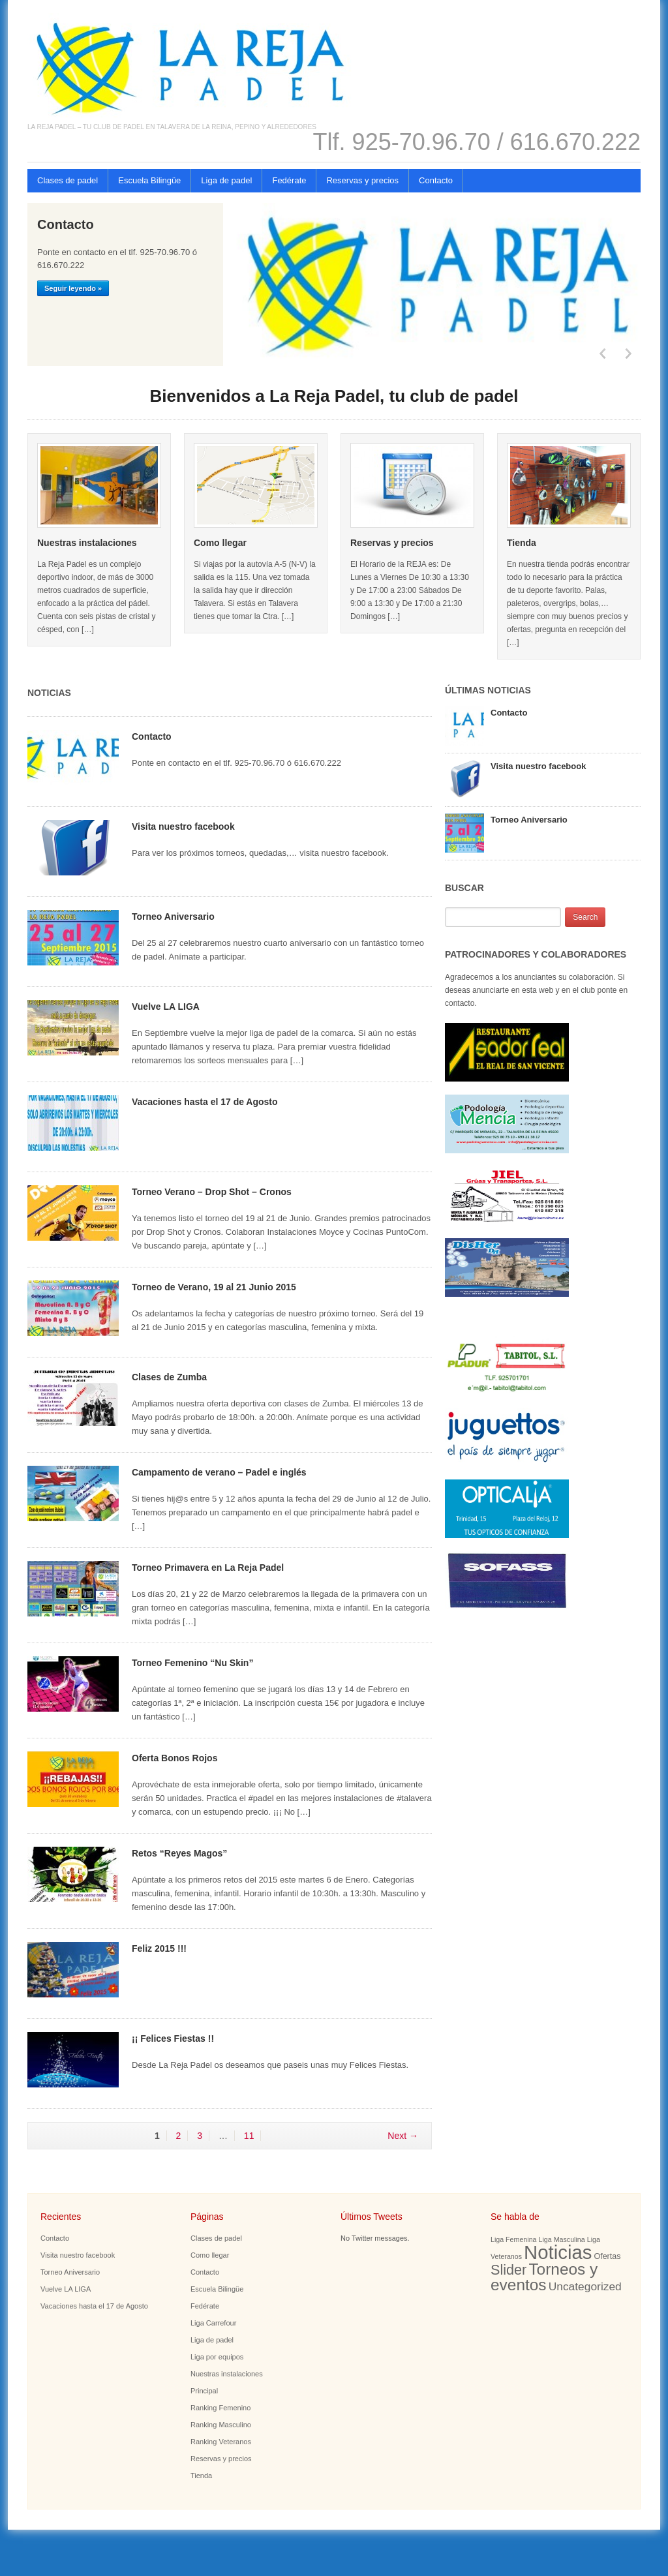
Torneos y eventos (544, 2277)
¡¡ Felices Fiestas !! (173, 2038)
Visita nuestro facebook (183, 826)
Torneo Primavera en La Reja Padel (208, 1567)
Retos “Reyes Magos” (179, 1853)
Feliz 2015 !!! (159, 1948)
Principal (204, 2391)
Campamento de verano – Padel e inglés (219, 1472)
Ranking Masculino (220, 2425)
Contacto (436, 180)
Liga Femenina (514, 2239)
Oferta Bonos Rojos (174, 1758)
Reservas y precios (362, 180)
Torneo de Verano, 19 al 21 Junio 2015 (214, 1287)
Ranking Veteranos (220, 2442)
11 (249, 2135)
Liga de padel (226, 180)
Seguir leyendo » (73, 288)
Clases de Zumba (169, 1377)
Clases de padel (67, 180)
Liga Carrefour (213, 2323)
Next (628, 354)
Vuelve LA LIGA (166, 1006)
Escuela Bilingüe (149, 180)
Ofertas (607, 2256)
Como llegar (220, 543)
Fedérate (289, 180)
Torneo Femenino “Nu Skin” (192, 1663)
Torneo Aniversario (173, 916)
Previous (601, 354)
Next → (402, 2135)
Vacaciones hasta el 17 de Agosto (205, 1102)
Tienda (521, 543)
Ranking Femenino (220, 2408)
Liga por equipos (216, 2357)
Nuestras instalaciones (87, 543)
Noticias (558, 2252)
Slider (508, 2270)
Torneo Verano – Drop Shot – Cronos (212, 1192)
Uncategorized (585, 2286)
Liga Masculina (562, 2239)
